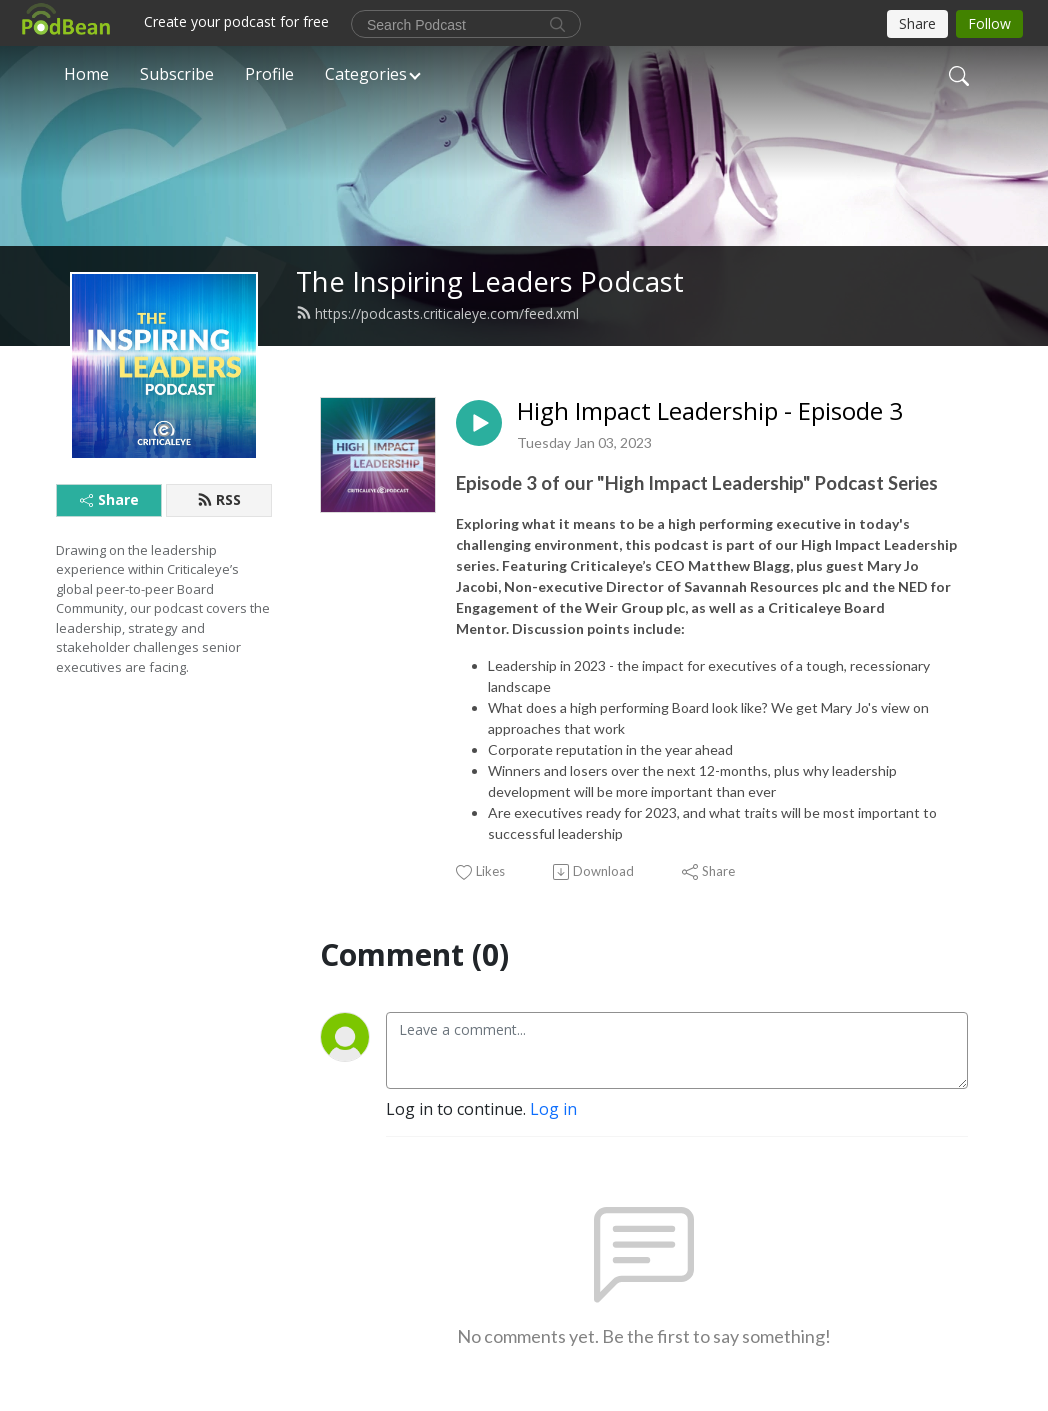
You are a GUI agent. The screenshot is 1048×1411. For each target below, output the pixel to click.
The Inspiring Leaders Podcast (490, 281)
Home (86, 74)
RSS (219, 499)
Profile (269, 74)
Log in (553, 1109)
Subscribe (177, 74)
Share (109, 499)
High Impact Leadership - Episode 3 (710, 411)
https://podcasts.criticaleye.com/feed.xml (437, 313)
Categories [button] (366, 74)
